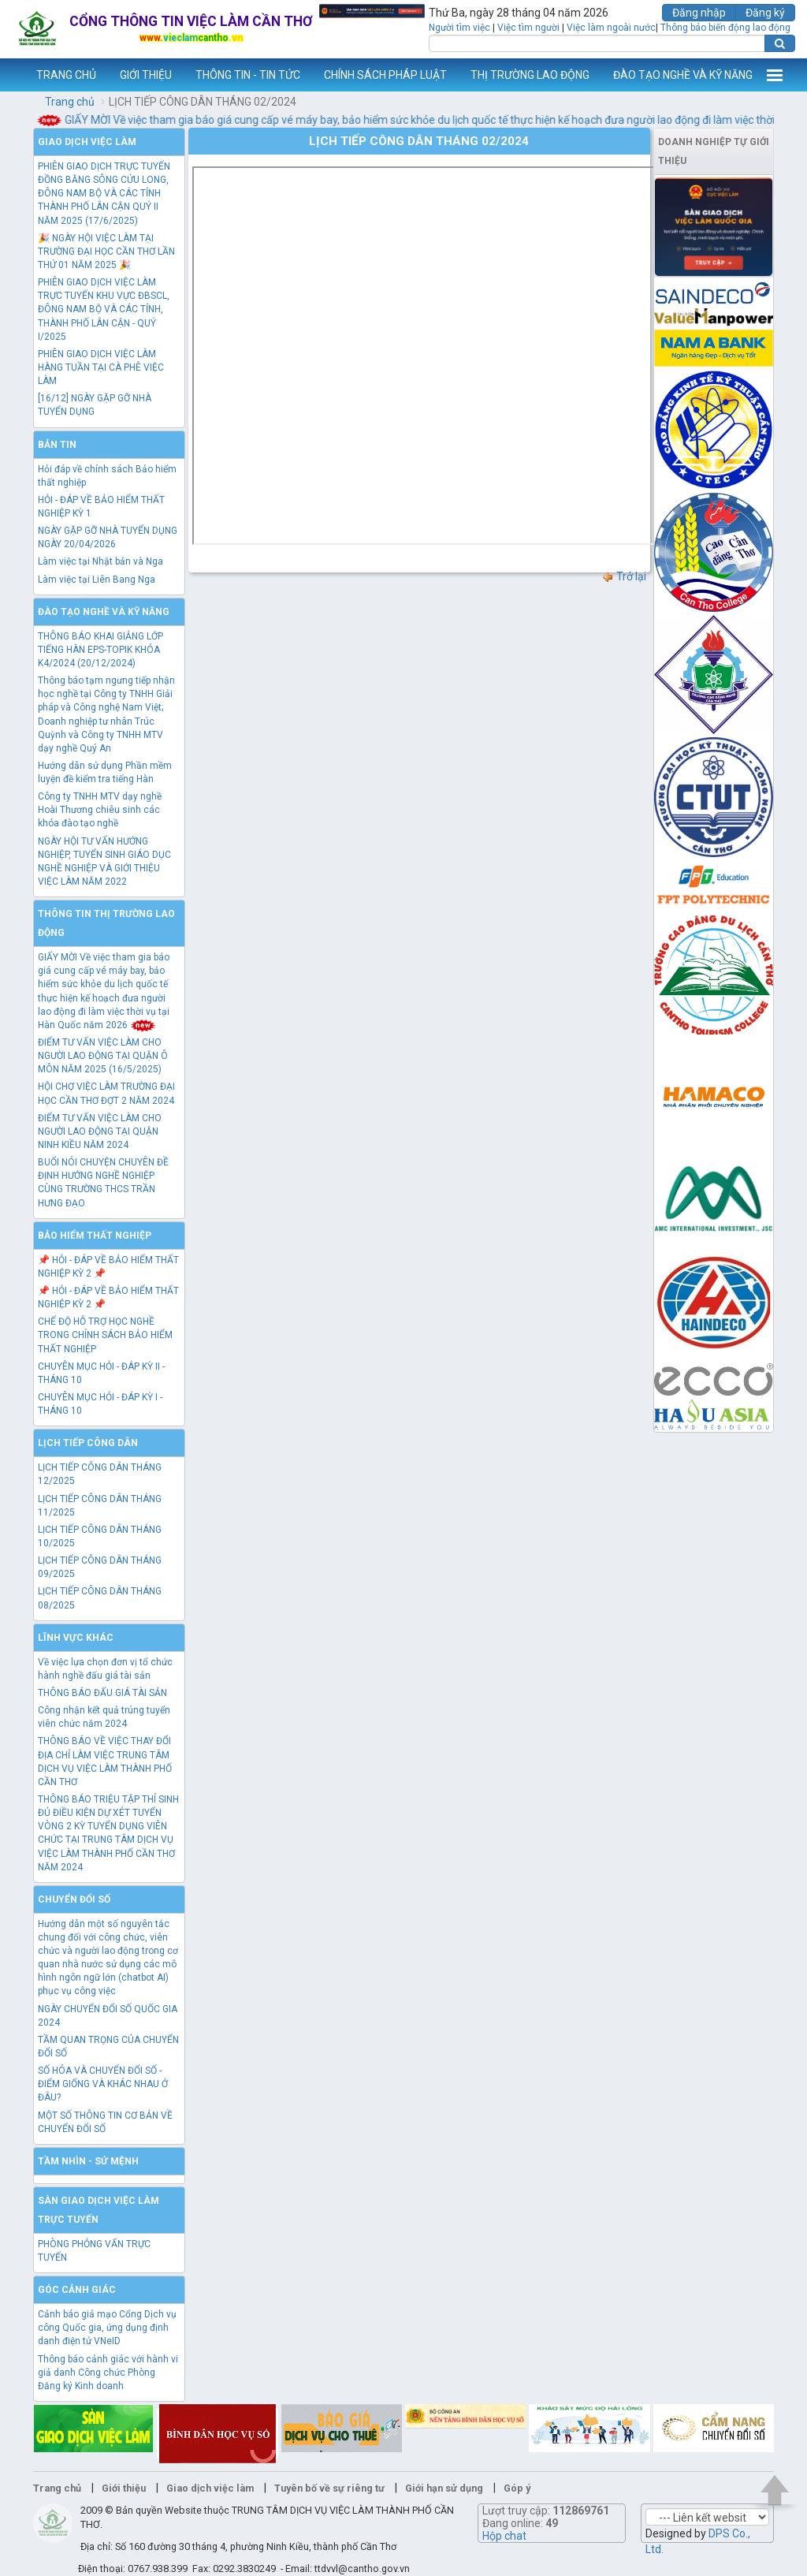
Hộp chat (504, 2535)
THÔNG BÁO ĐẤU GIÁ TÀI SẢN (102, 1692)
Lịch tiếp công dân (88, 1442)
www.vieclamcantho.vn (12, 75)
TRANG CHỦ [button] (66, 75)
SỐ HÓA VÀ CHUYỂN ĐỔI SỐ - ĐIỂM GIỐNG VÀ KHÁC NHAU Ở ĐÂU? (103, 2084)
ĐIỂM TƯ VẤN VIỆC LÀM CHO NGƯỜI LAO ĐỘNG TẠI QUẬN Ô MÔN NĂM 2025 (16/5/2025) (103, 1056)
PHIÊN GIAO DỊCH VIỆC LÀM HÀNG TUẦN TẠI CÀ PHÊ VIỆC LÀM (101, 367)
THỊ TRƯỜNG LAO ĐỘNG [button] (529, 75)
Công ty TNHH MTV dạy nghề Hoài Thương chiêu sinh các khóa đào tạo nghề (100, 810)
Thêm (774, 75)
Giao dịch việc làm (87, 141)
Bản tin (57, 444)
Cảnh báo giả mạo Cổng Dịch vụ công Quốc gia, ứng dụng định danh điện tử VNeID (107, 2328)
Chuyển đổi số (74, 1899)
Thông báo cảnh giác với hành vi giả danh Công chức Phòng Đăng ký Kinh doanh (108, 2372)
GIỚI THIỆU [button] (146, 75)
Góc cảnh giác (77, 2289)
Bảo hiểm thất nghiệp (94, 1235)
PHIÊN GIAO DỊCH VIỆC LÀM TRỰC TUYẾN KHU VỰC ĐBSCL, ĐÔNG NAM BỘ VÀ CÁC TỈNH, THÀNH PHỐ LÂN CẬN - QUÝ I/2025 (103, 309)
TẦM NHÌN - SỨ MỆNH (88, 2161)
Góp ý (517, 2488)
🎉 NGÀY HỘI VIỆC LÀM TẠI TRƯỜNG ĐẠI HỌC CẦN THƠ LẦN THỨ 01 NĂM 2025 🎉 (106, 251)
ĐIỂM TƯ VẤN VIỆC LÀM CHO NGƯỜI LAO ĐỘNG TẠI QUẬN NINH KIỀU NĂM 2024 (100, 1131)
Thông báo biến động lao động (725, 27)
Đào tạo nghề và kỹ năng (103, 611)
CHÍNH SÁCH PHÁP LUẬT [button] (385, 75)
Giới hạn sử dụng (444, 2488)
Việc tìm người (528, 27)
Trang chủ (70, 101)
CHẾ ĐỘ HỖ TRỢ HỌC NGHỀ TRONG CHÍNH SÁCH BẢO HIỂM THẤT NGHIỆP (105, 1335)
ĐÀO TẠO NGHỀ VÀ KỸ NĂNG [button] (683, 75)
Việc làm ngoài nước (611, 27)
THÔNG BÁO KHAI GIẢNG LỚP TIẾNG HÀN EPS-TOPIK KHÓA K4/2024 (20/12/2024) (100, 650)
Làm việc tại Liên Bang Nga (96, 579)
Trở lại (623, 576)
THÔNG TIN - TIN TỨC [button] (247, 75)
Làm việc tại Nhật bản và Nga (100, 561)
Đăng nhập (699, 12)
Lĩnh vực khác (75, 1637)
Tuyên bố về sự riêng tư (329, 2488)
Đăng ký (765, 12)
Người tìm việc (459, 27)
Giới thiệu (124, 2488)
